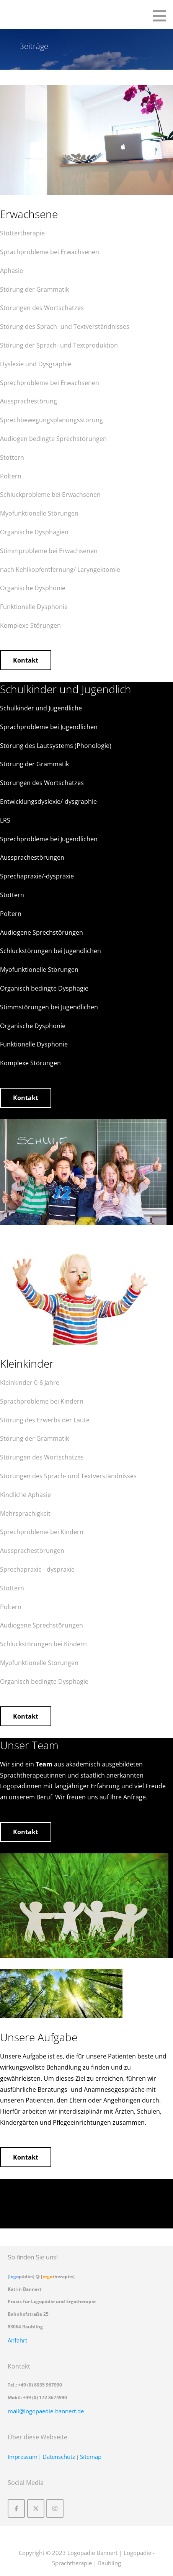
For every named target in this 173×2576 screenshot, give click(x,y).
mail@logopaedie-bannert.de (46, 2411)
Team (44, 1764)
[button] (162, 16)
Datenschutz (58, 2456)
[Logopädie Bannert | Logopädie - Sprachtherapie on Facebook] (16, 2508)
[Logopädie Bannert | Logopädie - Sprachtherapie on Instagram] (55, 2508)
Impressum (23, 2456)
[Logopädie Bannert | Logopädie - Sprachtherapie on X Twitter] (35, 2508)
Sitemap (90, 2456)
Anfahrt (17, 2340)
